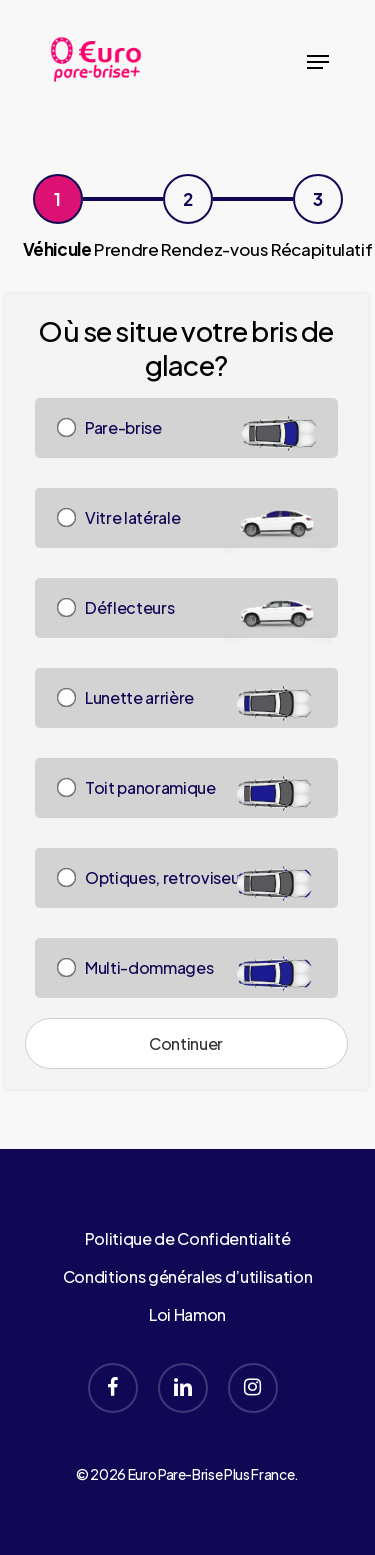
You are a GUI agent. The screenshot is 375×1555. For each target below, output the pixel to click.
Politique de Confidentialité (187, 1238)
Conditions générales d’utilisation (187, 1276)
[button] (318, 62)
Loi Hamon (187, 1314)
